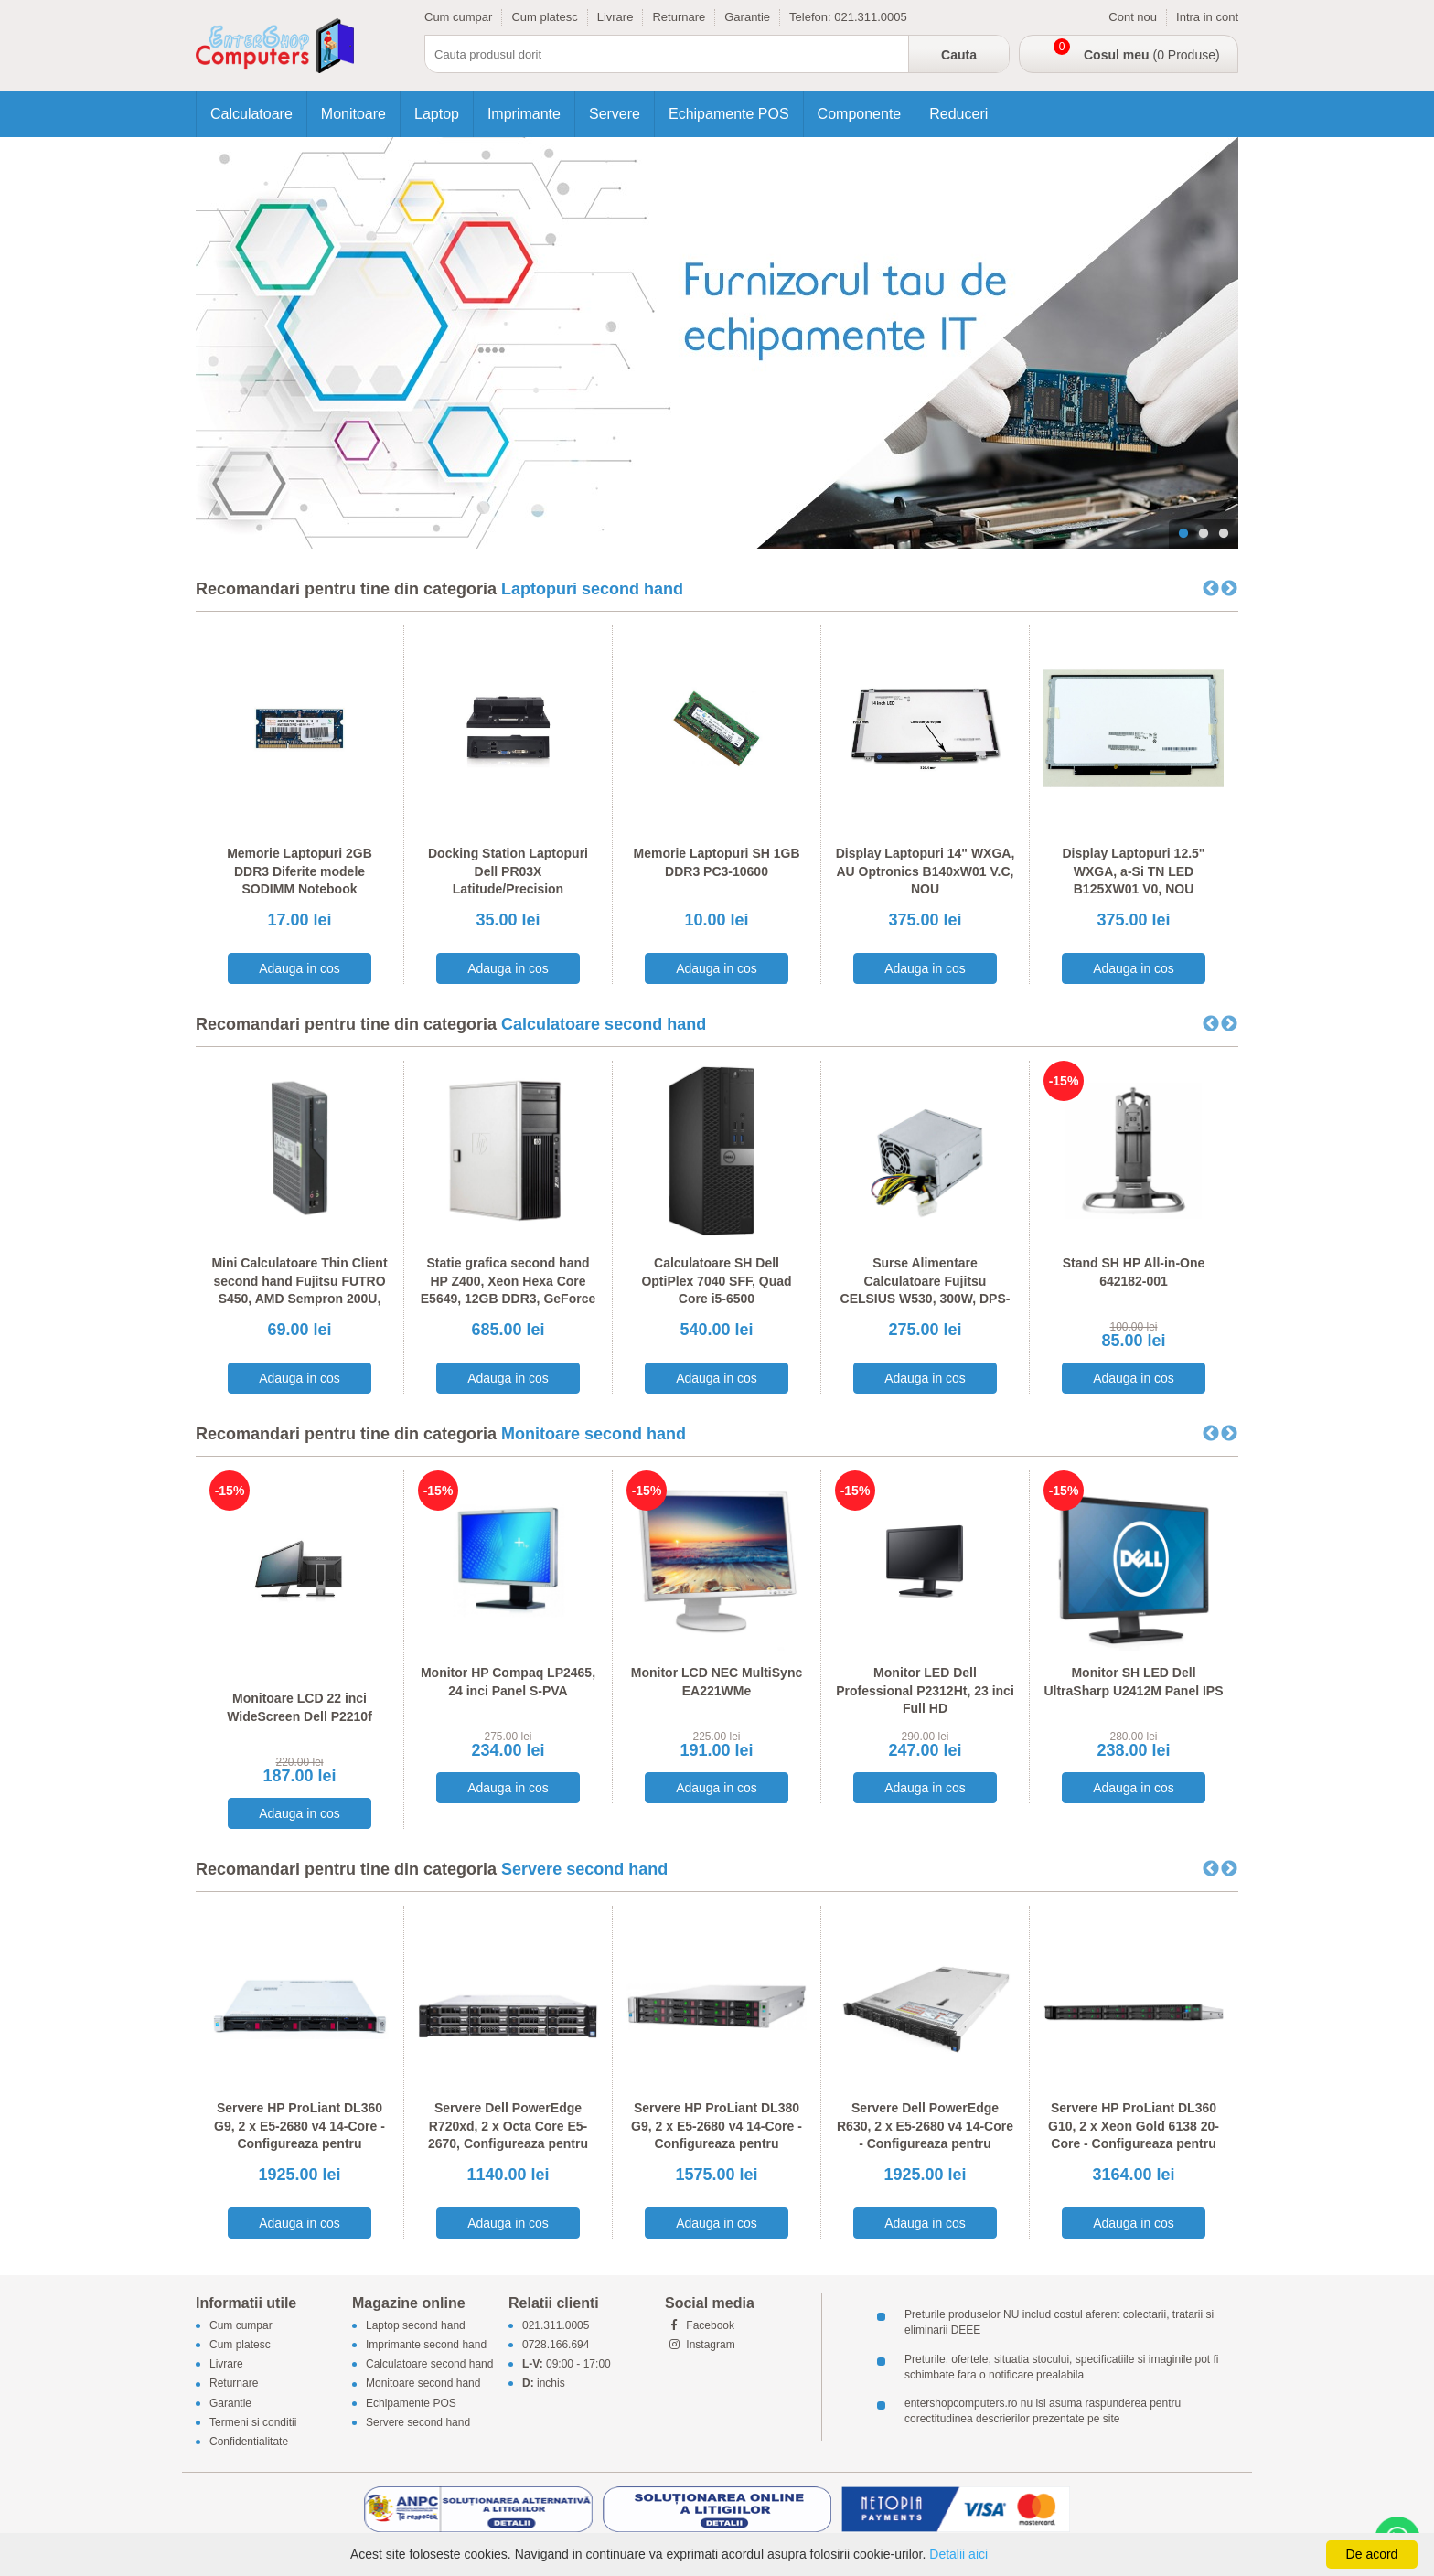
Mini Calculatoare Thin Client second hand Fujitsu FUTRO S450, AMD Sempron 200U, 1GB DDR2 (299, 1290)
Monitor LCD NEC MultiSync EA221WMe (716, 1681)
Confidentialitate (248, 2441)
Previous (1211, 589)
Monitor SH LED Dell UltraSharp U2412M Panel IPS (1133, 1681)
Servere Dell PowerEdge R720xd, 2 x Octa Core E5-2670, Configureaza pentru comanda (508, 2134)
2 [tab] (1203, 534)
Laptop (436, 114)
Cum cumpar (458, 17)
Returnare (678, 17)
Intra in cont (1207, 17)
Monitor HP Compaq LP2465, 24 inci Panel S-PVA (508, 1681)
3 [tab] (1224, 534)
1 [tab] (1183, 534)
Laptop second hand (416, 2325)
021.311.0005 (870, 17)
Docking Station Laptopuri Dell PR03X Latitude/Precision (508, 871)
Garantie (747, 17)
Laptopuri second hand (592, 589)
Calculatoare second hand (603, 1024)
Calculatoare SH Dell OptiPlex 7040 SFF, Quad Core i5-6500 (716, 1281)
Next (1229, 589)
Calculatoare (251, 114)
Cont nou (1132, 17)
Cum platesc (544, 17)
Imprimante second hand (426, 2344)
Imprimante (524, 114)
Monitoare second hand (593, 1434)
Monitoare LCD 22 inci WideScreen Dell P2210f (299, 1707)
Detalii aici (958, 2554)
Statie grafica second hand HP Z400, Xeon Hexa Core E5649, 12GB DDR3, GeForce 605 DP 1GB (508, 1290)
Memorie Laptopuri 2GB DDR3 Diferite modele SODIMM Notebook (299, 871)
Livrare (615, 17)
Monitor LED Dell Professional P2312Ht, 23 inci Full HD (925, 1690)
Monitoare (353, 114)
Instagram (700, 2344)
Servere (614, 114)
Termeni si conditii (252, 2422)
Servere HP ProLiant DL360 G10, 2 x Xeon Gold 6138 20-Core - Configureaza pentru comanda (1133, 2134)
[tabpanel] (717, 343)
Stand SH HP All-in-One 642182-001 (1134, 1272)
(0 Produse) (1152, 55)
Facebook (699, 2325)
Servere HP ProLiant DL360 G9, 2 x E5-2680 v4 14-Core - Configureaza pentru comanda (299, 2134)
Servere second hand (584, 1869)
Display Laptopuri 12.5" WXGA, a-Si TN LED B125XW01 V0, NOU (1133, 871)
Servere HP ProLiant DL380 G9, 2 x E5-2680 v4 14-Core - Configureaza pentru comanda (716, 2134)
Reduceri (958, 114)
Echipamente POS (729, 114)
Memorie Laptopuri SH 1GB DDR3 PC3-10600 (716, 862)
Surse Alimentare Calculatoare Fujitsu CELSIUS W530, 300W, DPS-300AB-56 (925, 1290)
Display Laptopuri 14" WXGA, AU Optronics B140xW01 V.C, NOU (925, 871)
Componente (860, 114)
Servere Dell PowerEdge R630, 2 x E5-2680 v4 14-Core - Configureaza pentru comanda (925, 2134)
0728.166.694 (555, 2344)
